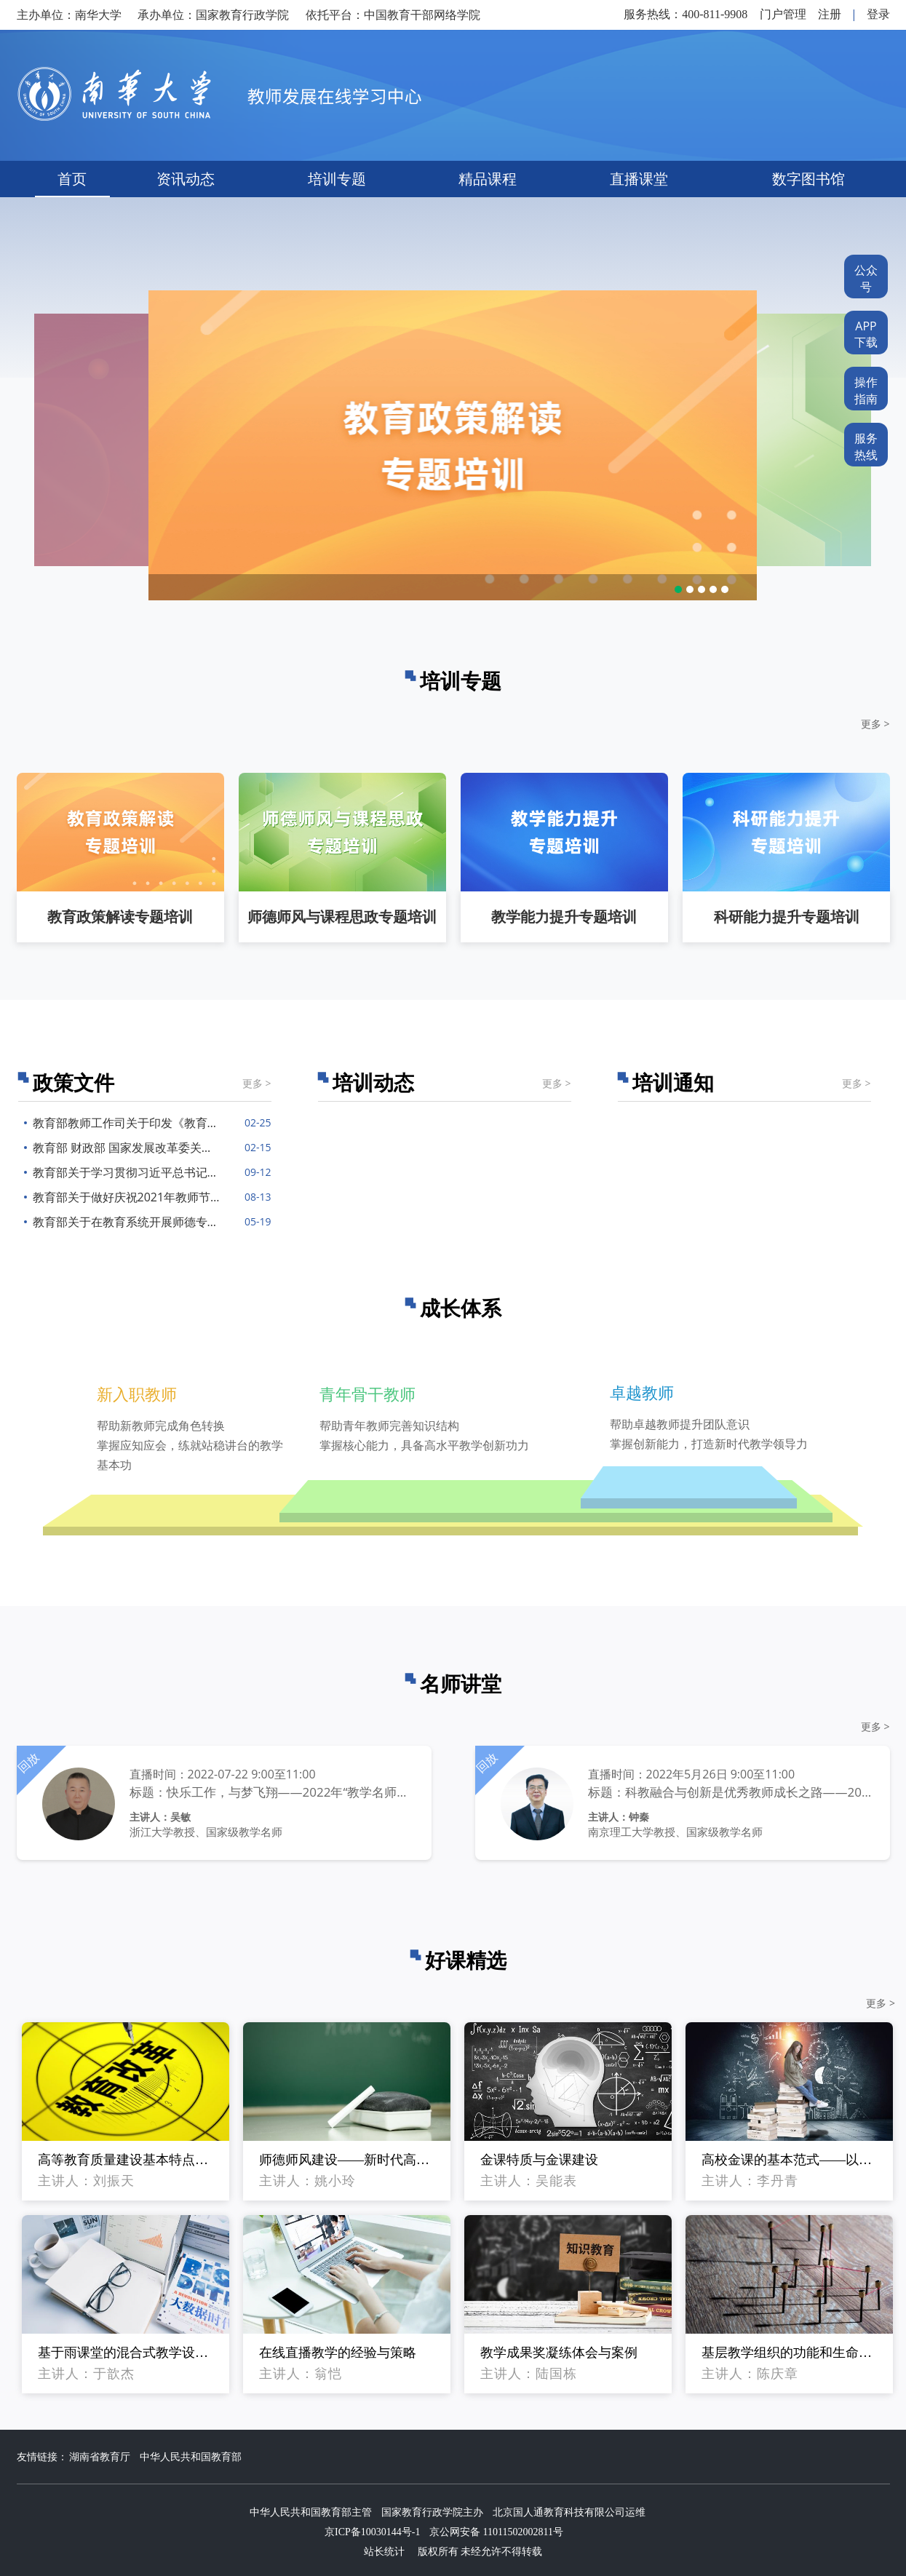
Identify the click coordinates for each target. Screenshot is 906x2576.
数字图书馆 (808, 179)
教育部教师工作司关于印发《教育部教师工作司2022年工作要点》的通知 (122, 1123)
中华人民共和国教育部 (191, 2457)
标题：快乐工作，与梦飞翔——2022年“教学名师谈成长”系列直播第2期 (272, 1792)
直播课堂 (639, 179)
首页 (72, 179)
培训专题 (337, 179)
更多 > (875, 724)
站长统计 (384, 2551)
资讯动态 (185, 179)
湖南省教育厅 (99, 2457)
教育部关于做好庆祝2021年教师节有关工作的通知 (122, 1197)
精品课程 (487, 179)
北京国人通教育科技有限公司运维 (569, 2512)
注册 (829, 14)
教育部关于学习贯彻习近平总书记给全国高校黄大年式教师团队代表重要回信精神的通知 (122, 1172)
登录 (878, 14)
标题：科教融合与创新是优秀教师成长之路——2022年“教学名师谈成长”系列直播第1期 (730, 1792)
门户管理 (783, 14)
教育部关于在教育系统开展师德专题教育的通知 (122, 1222)
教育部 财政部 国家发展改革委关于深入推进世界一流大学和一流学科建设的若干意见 (122, 1147)
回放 (27, 1762)
